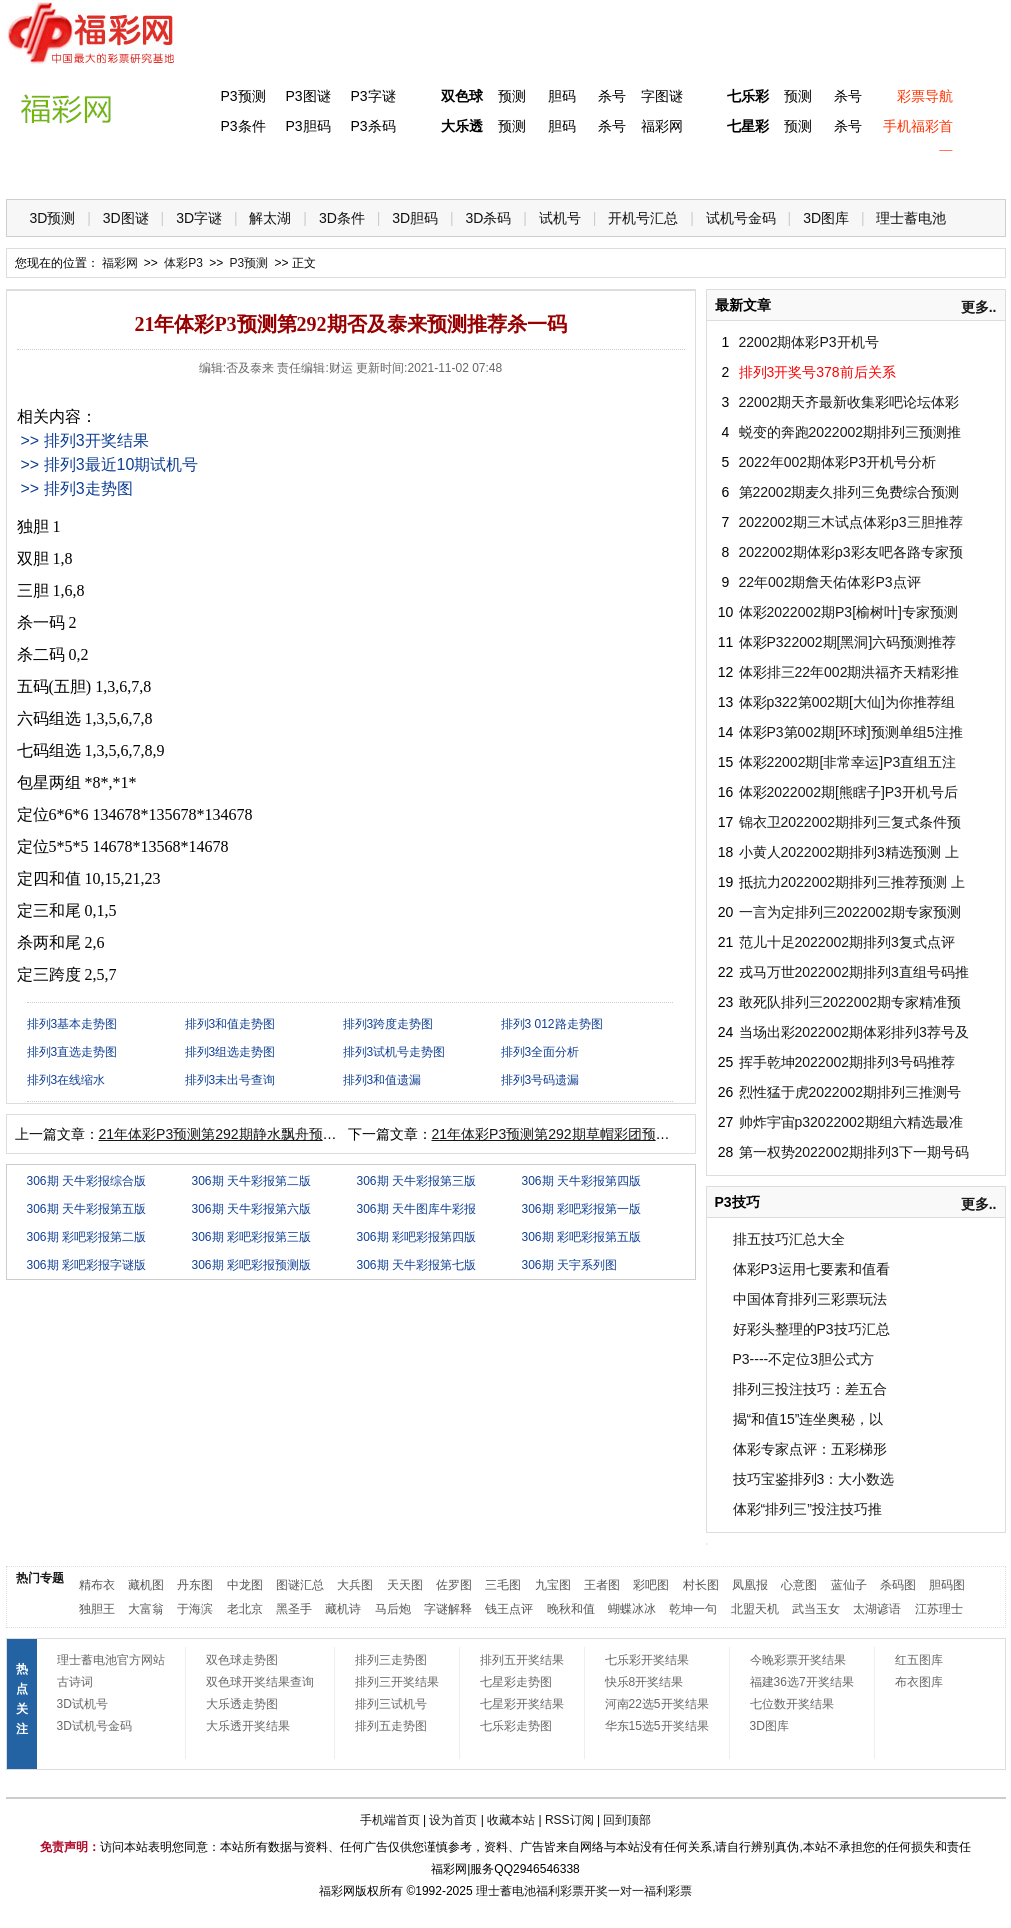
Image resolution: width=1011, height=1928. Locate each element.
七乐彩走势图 (516, 1726)
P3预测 (242, 96)
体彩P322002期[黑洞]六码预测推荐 (848, 642)
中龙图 (245, 1585)
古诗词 (75, 1682)
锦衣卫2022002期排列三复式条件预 (850, 822)
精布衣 (97, 1585)
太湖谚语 (877, 1609)
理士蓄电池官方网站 (111, 1660)
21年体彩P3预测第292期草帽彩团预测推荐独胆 (579, 1134)
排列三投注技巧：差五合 (810, 1389)
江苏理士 (939, 1609)
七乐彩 (748, 96)
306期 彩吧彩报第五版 (581, 1237)
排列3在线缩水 (66, 1080)
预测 (512, 96)
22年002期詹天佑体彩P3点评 (830, 582)
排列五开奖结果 (522, 1660)
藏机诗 (343, 1609)
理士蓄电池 (911, 218)
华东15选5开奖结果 (657, 1726)
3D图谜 (126, 218)
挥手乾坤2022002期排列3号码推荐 (847, 1062)
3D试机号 (82, 1704)
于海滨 (195, 1609)
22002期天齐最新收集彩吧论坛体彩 (849, 402)
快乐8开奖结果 (644, 1682)
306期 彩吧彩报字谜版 (86, 1265)
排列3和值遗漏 (382, 1080)
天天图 (405, 1585)
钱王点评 (509, 1609)
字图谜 (662, 96)
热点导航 (785, 170)
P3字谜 (372, 96)
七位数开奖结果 (792, 1704)
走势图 (867, 170)
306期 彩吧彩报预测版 (251, 1265)
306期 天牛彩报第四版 (581, 1181)
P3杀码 (372, 126)
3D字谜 (199, 218)
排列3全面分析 (540, 1052)
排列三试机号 (391, 1704)
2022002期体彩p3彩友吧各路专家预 (851, 552)
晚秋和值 (571, 1609)
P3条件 (242, 126)
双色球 (462, 96)
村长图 (701, 1585)
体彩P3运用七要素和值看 (811, 1269)
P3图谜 (307, 96)
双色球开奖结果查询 (260, 1682)
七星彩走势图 (516, 1682)
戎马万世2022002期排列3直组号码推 (854, 972)
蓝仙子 (849, 1585)
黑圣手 (294, 1609)
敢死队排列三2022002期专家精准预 (850, 1002)
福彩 (331, 1891)
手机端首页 (390, 1820)
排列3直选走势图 (72, 1052)
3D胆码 (415, 218)
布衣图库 (919, 1682)
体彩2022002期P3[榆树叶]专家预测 (848, 612)
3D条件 (342, 218)
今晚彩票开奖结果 (798, 1660)
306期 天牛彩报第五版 (86, 1209)
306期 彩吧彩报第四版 (416, 1237)
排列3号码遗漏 (540, 1080)
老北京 (245, 1609)
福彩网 (662, 126)
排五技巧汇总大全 (789, 1239)
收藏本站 (511, 1820)
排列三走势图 (391, 1660)
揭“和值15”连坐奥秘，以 (808, 1419)
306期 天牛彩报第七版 (416, 1265)
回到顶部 (627, 1820)
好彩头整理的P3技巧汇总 (811, 1329)
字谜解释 (448, 1609)
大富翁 (146, 1609)
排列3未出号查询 (230, 1080)
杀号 (612, 96)
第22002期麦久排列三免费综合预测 (849, 492)
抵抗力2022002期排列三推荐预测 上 (852, 882)
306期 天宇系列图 (569, 1265)
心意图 (799, 1585)
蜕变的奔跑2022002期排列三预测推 (850, 432)
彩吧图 (651, 1585)
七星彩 (748, 126)
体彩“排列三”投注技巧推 (807, 1509)
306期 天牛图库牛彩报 (416, 1209)
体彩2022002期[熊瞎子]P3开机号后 (848, 792)
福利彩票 (668, 1891)
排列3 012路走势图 (552, 1024)
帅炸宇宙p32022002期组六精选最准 (851, 1122)
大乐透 (462, 126)
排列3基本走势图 (72, 1024)
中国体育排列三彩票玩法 (810, 1299)
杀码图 (898, 1585)
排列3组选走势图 (230, 1052)
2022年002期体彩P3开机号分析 (838, 462)
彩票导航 (925, 96)
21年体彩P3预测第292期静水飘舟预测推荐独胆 (246, 1134)
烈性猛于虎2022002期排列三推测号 (850, 1092)
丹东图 (195, 1585)
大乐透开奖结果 (248, 1726)
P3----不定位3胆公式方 (804, 1359)
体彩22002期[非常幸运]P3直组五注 (848, 762)
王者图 (602, 1585)
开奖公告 (949, 170)
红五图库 (919, 1660)
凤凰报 (750, 1585)
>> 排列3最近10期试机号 (110, 464)
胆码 (562, 96)
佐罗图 (454, 1585)
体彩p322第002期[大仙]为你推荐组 (847, 702)
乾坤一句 (693, 1609)
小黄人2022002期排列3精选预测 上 (849, 852)
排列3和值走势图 (230, 1024)
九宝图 (553, 1585)
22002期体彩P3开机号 (809, 342)
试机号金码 (741, 218)
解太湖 (270, 218)
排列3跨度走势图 (388, 1024)
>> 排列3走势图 (77, 488)
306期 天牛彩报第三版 (416, 1181)
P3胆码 (307, 126)
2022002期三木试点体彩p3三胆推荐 (851, 522)
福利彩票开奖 (572, 1891)
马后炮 (393, 1609)
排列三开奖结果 (397, 1682)
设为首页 (453, 1820)
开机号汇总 (643, 218)
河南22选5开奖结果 (657, 1704)
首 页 (47, 170)
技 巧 (703, 170)
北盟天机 (755, 1609)
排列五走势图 (391, 1726)
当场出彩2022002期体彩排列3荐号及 (854, 1032)
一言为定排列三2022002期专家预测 (850, 912)
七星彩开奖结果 (522, 1704)
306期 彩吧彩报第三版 (251, 1237)
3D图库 (826, 218)
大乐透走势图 (242, 1704)
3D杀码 (489, 218)
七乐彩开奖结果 (647, 1660)
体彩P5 (456, 170)
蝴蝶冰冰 (632, 1609)
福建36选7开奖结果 (802, 1682)
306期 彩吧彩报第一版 (581, 1209)
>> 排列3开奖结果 (85, 440)
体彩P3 (210, 170)
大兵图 (355, 1585)
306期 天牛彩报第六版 (251, 1209)
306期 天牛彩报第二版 (251, 1181)
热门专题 (40, 1578)
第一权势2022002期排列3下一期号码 (854, 1152)
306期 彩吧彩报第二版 (86, 1237)
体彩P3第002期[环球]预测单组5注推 (851, 732)
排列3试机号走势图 (394, 1052)
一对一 (626, 1891)
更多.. (979, 307)
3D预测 (53, 218)
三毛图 (503, 1585)
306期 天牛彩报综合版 (86, 1181)
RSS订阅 (569, 1820)
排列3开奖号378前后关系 (817, 372)
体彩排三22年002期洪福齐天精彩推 (849, 672)
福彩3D (129, 170)
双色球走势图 (242, 1660)
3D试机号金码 (94, 1726)
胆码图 (947, 1585)
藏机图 (146, 1585)
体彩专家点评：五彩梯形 (810, 1449)
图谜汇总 (300, 1585)
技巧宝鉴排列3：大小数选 (814, 1479)
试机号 (560, 218)
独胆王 (97, 1609)
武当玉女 (816, 1609)
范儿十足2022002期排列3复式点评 (847, 942)
